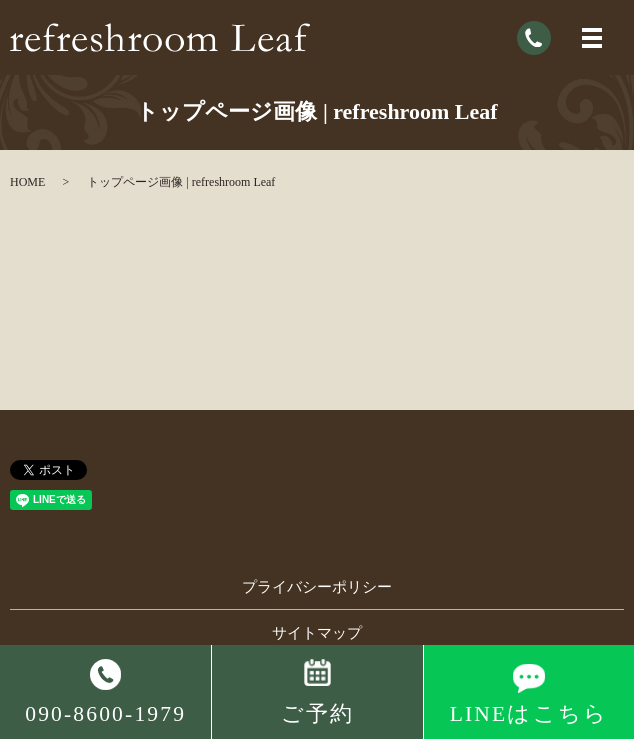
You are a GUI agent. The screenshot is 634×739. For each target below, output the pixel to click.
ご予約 (317, 714)
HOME (27, 182)
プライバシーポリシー (317, 587)
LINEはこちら (529, 714)
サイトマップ (317, 633)
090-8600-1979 (105, 714)
